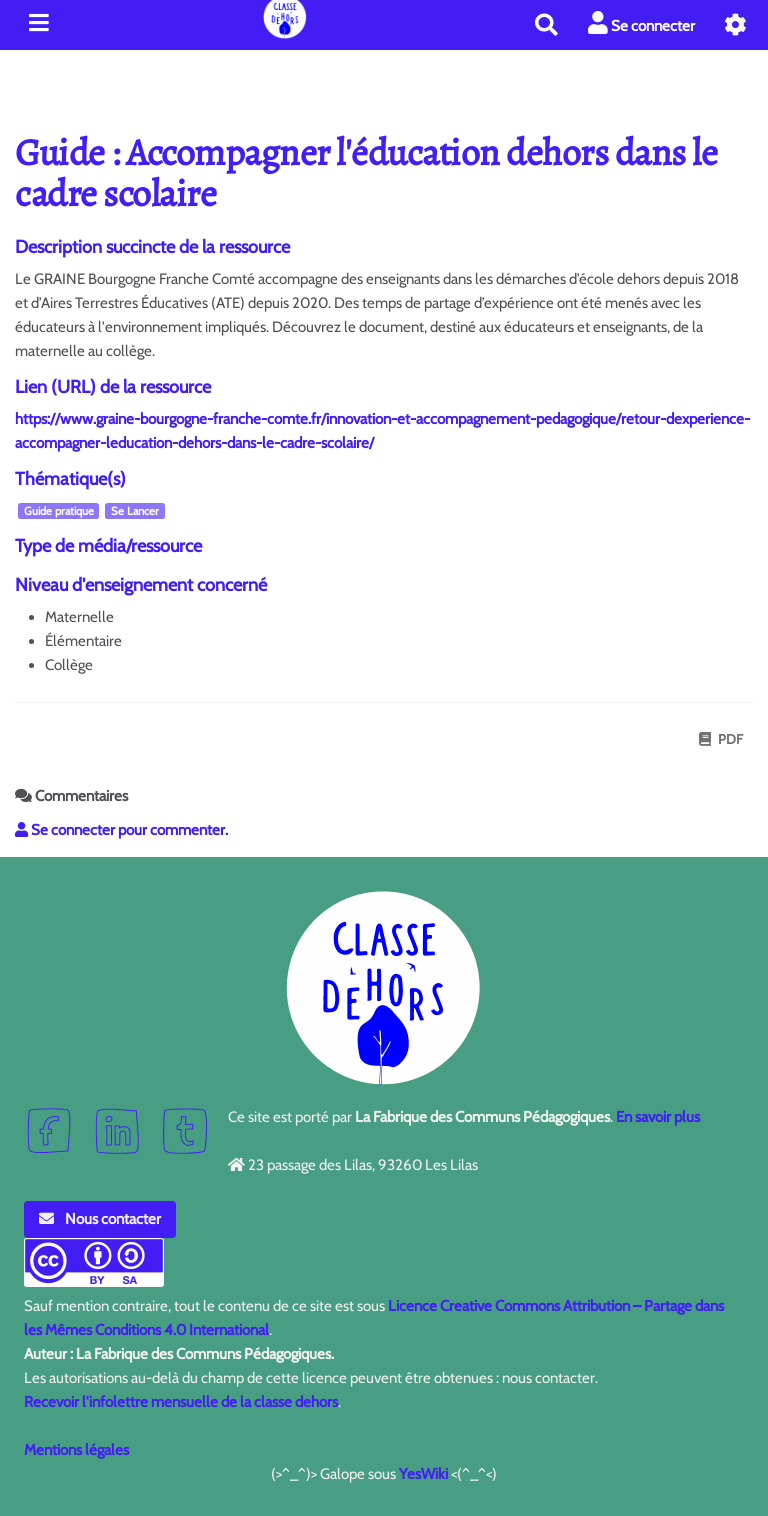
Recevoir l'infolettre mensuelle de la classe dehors (181, 1402)
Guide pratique (59, 511)
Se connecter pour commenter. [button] (121, 830)
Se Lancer (135, 511)
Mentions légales (76, 1450)
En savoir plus (658, 1117)
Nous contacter (100, 1219)
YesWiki (423, 1474)
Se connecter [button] (641, 23)
